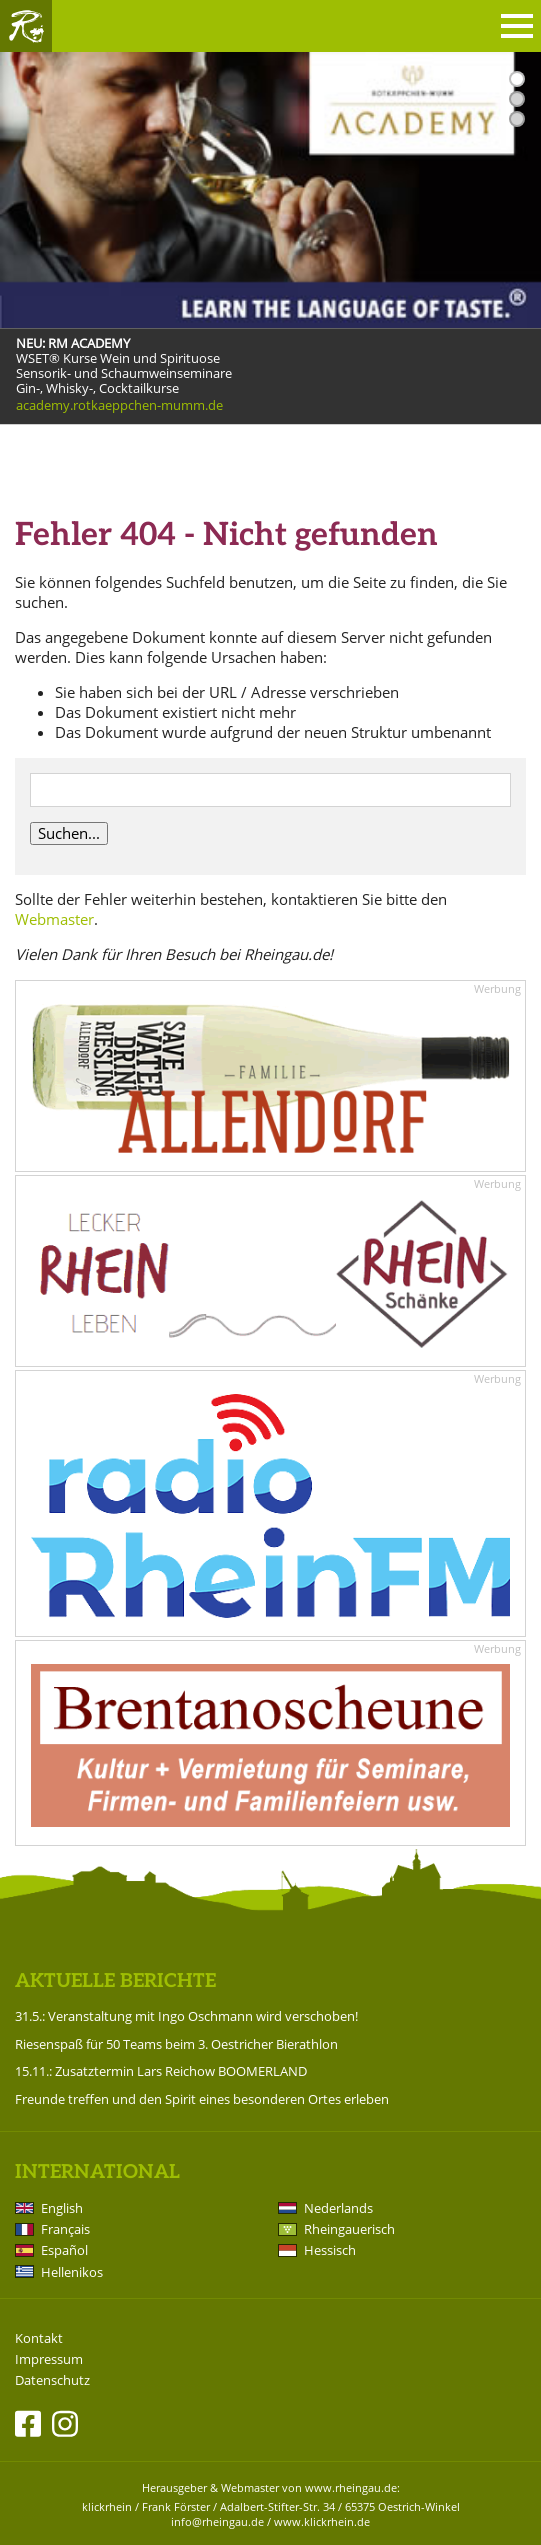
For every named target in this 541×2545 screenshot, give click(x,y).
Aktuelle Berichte (115, 1981)
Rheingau (26, 26)
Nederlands (338, 2208)
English (62, 2208)
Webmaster (54, 919)
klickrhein (107, 2506)
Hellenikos (72, 2272)
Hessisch (330, 2250)
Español (64, 2250)
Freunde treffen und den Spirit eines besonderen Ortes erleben (202, 2099)
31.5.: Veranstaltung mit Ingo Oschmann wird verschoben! (186, 2016)
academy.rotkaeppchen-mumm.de (119, 405)
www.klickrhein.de (322, 2521)
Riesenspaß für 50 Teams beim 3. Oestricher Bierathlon (176, 2044)
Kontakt (39, 2338)
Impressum (49, 2359)
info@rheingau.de (217, 2521)
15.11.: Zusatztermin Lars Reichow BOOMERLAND (161, 2071)
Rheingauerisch (349, 2229)
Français (65, 2229)
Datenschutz (52, 2380)
